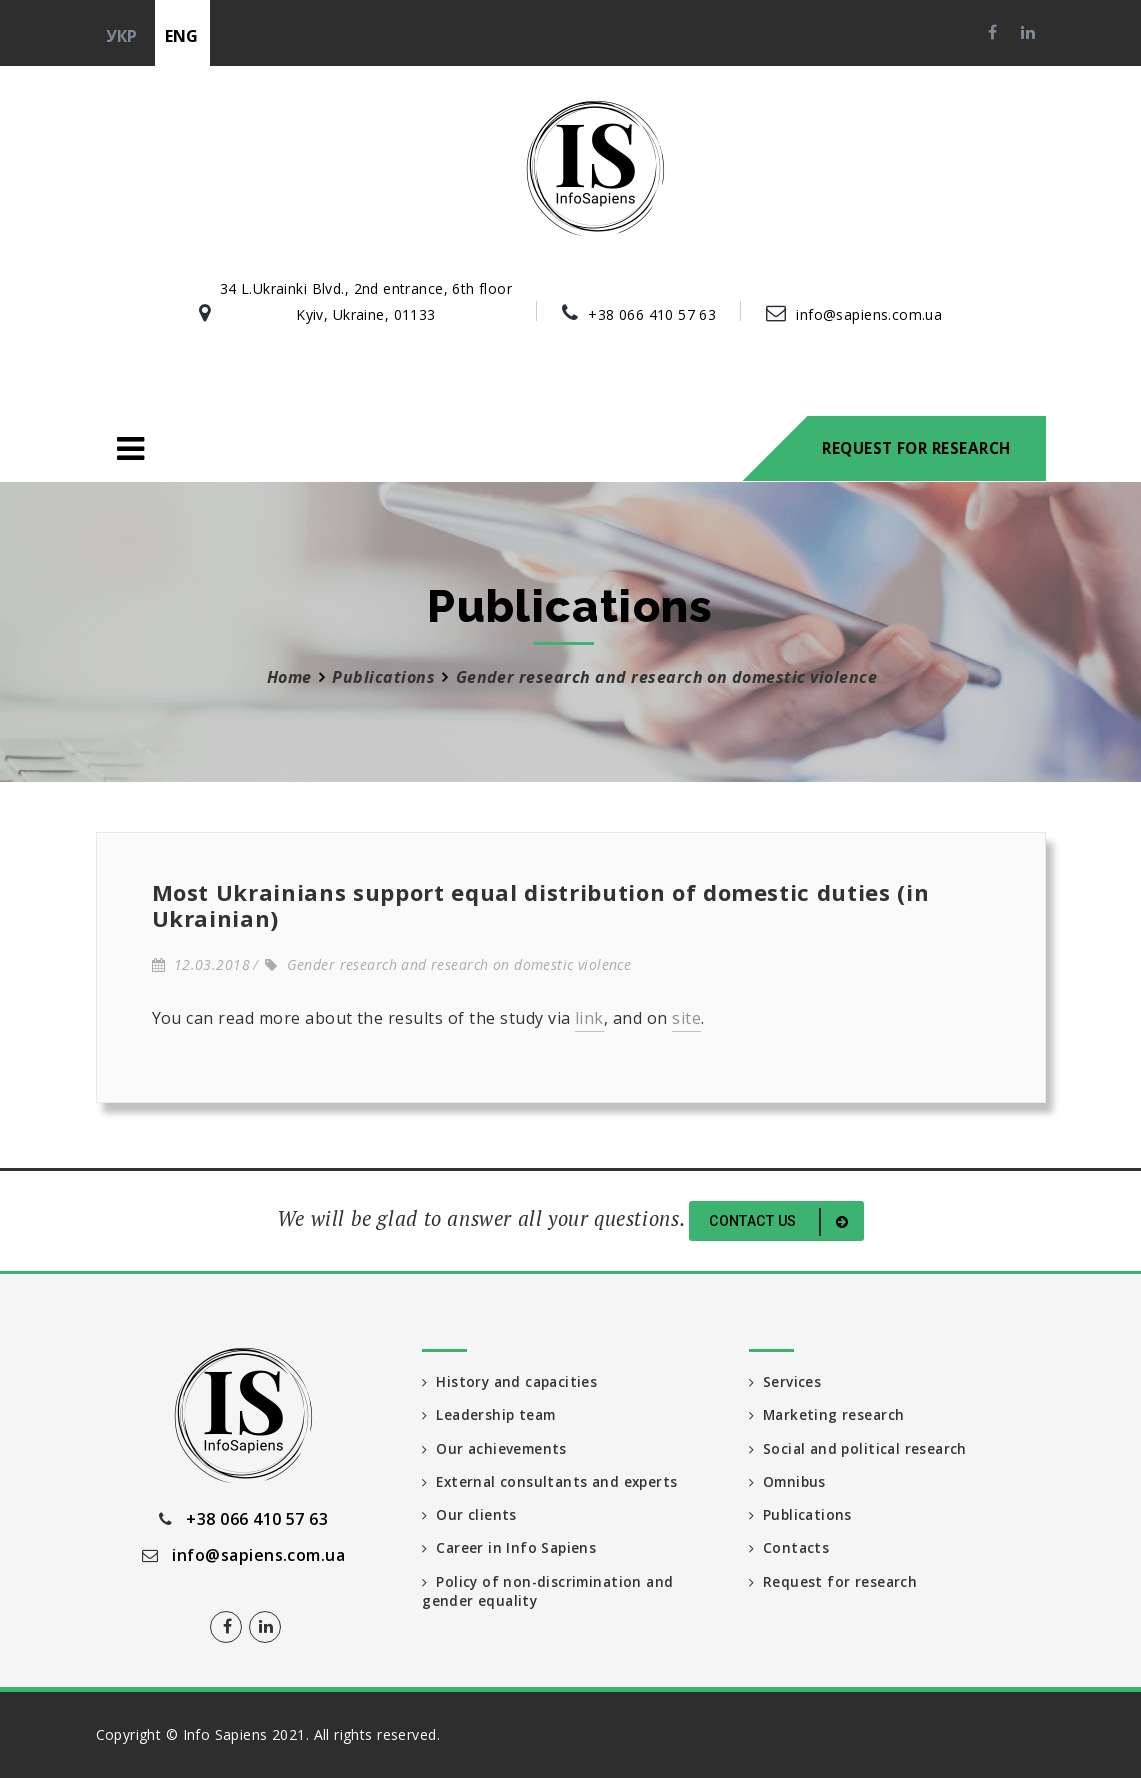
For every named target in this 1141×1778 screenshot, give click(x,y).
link (589, 1018)
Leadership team (491, 1416)
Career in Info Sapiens (511, 1552)
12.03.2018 (201, 964)
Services (785, 1382)
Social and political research (860, 1450)
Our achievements (496, 1450)
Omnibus (789, 1484)
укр (122, 36)
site (686, 1018)
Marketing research (828, 1416)
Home (289, 677)
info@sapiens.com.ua (869, 314)
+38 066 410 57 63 (652, 314)
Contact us (782, 1222)
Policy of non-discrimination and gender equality (551, 1596)
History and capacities (512, 1382)
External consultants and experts (553, 1484)
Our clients (469, 1518)
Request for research (916, 448)
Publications (383, 677)
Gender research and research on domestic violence (448, 964)
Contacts (790, 1552)
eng (182, 36)
